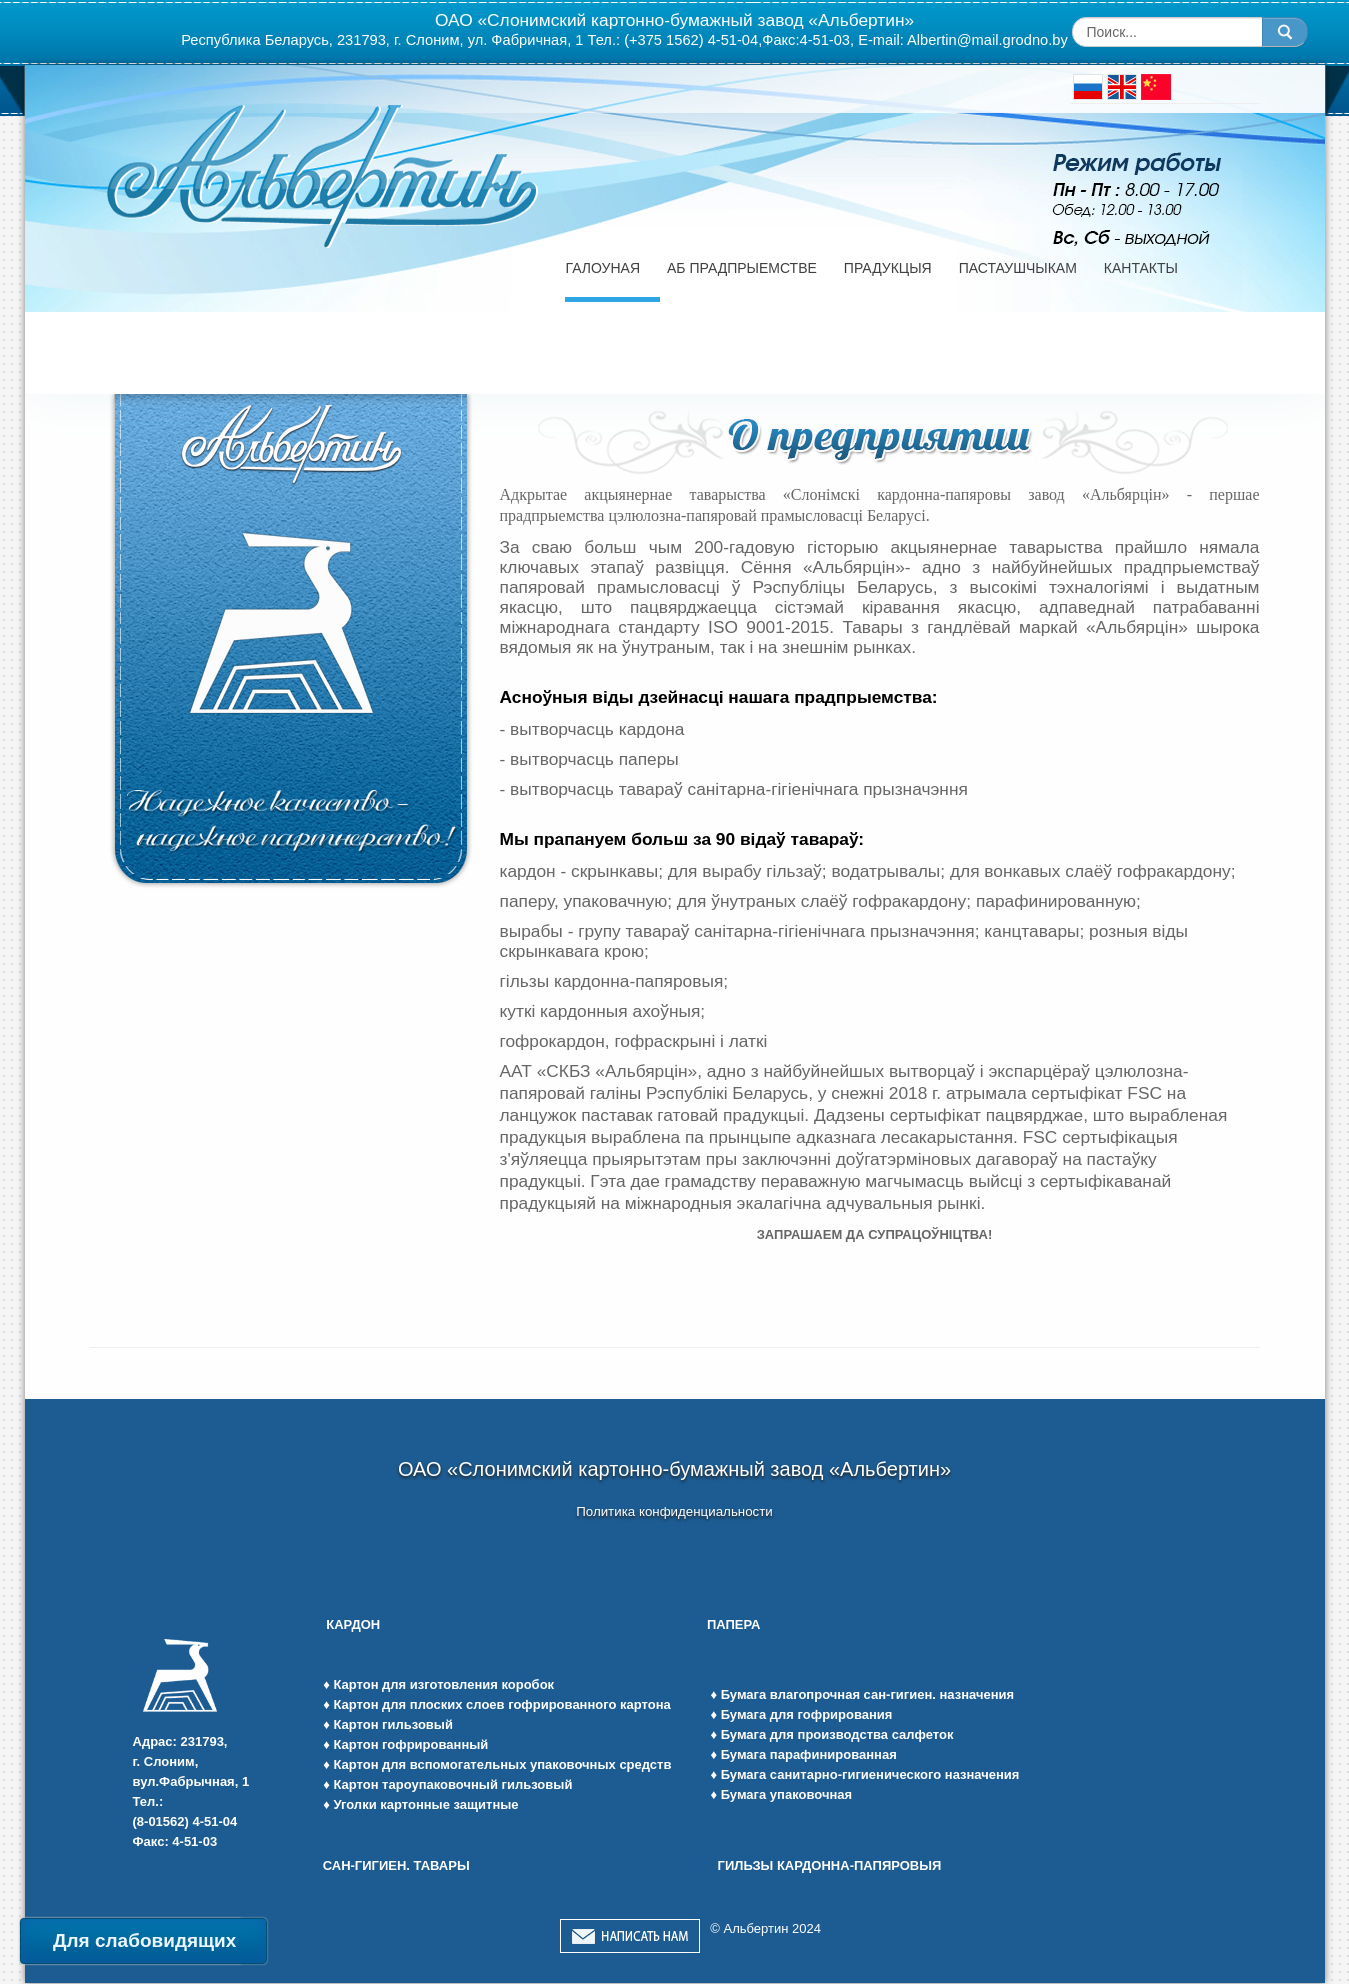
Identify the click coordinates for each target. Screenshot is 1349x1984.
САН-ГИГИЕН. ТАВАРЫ (396, 1865)
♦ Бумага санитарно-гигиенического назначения (864, 1774)
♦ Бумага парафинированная (803, 1754)
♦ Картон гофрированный (405, 1744)
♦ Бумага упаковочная (781, 1794)
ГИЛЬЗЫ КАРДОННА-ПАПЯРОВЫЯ (830, 1865)
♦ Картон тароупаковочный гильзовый (447, 1784)
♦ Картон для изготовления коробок (438, 1684)
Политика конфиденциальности (674, 1511)
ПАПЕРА (735, 1624)
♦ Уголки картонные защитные (420, 1804)
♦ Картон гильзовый (388, 1724)
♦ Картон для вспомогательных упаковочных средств (497, 1764)
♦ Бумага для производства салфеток (831, 1734)
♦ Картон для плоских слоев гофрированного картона (497, 1704)
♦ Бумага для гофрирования (801, 1714)
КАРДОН (353, 1624)
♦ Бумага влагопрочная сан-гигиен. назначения (862, 1694)
